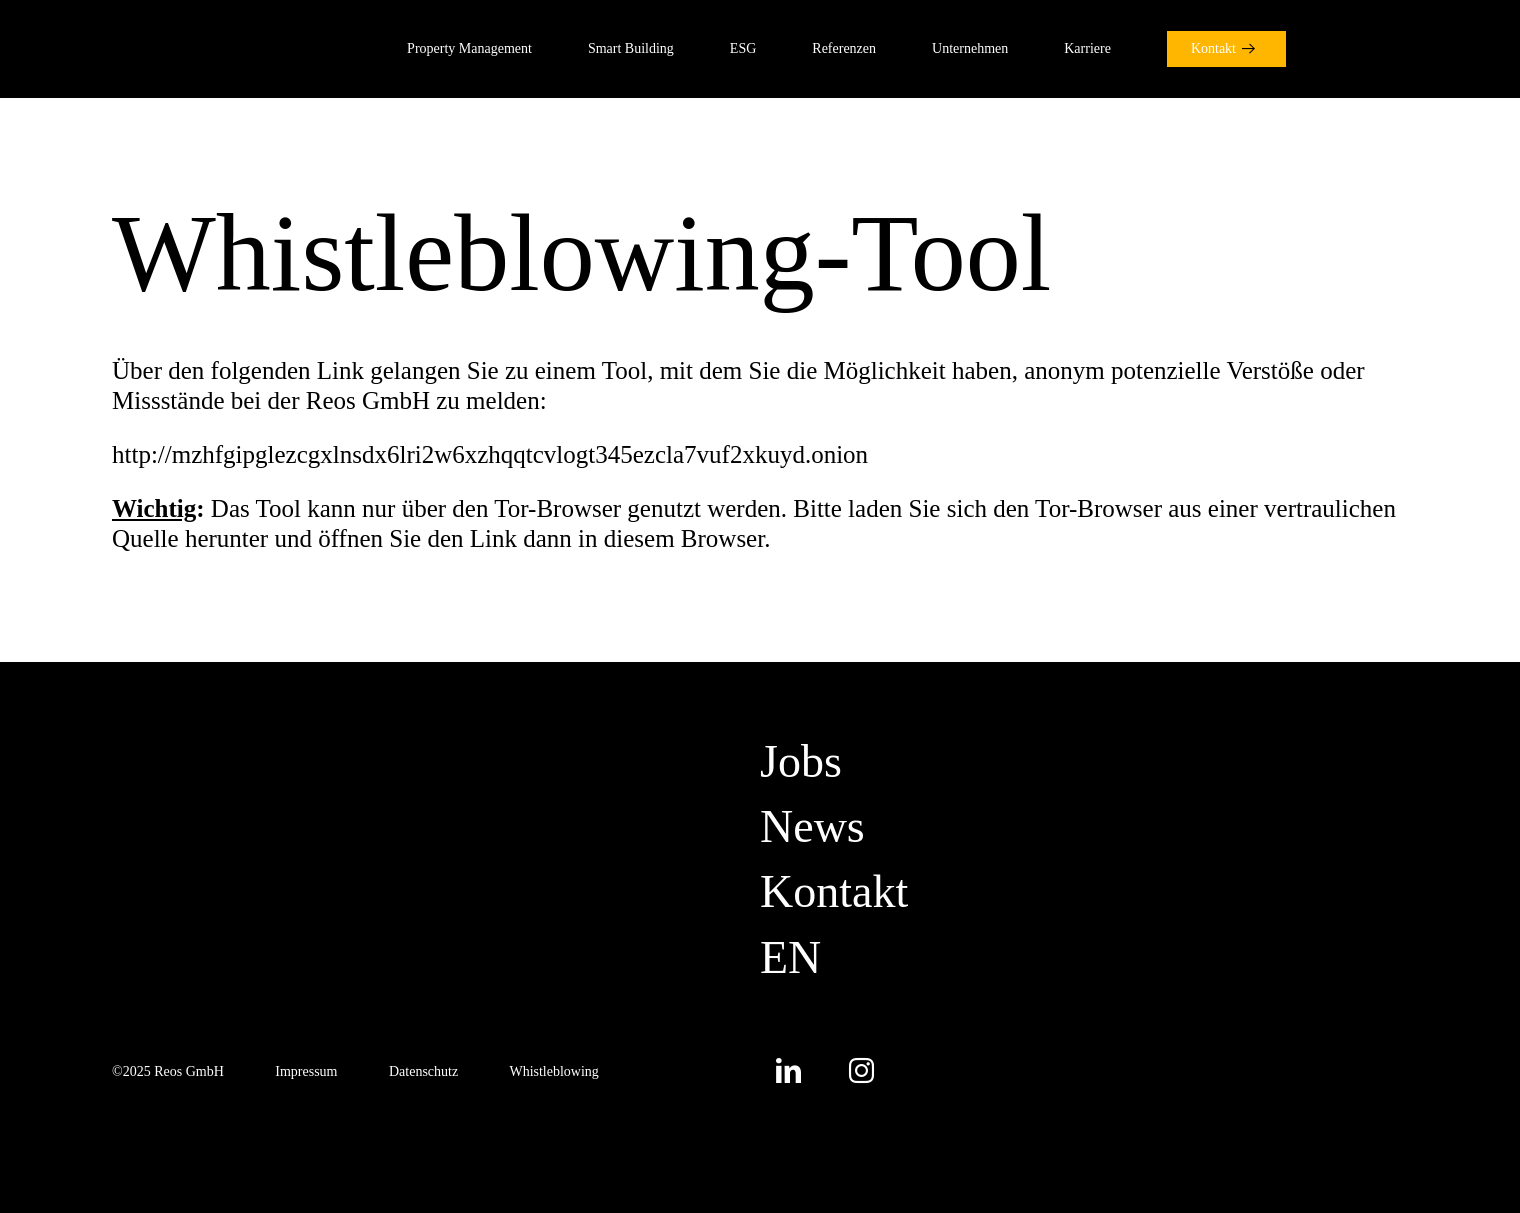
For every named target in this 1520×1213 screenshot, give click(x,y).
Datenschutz (423, 1071)
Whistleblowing (553, 1071)
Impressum (306, 1071)
